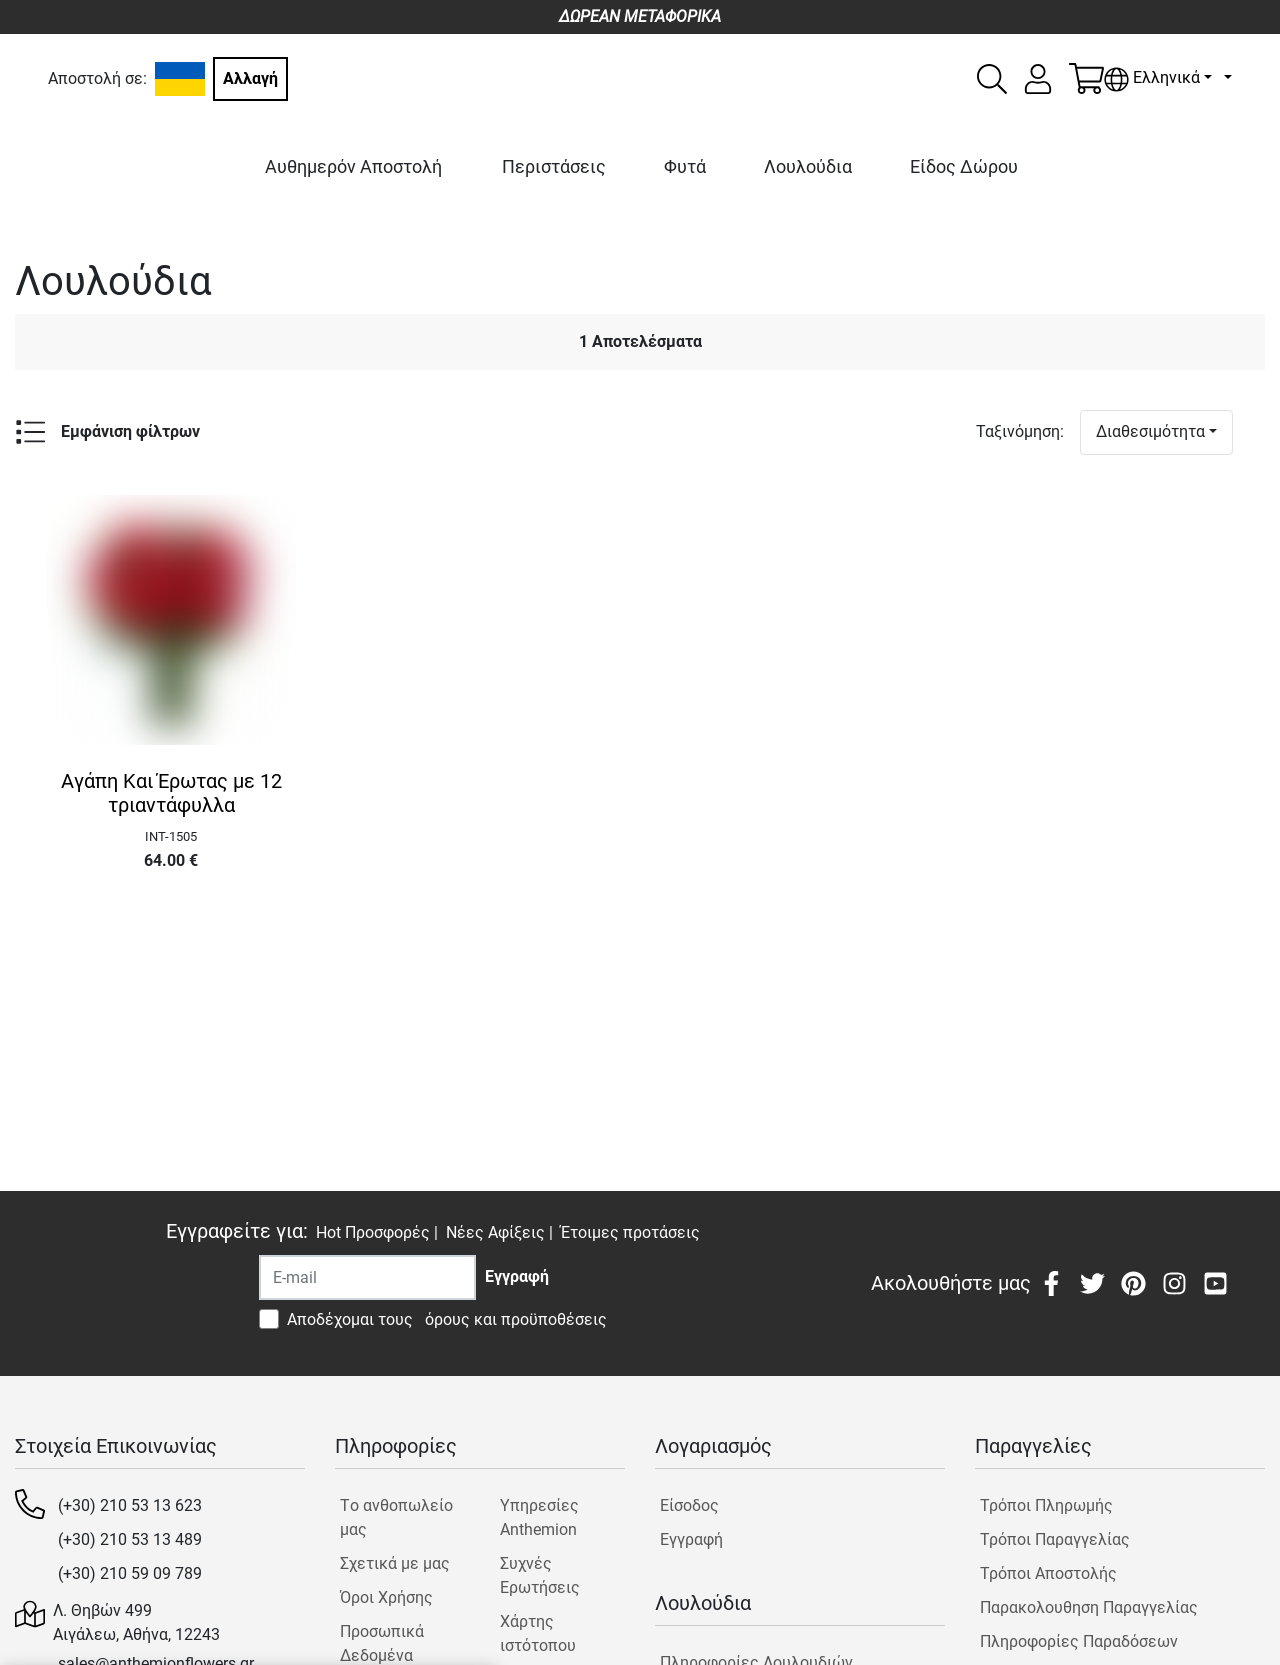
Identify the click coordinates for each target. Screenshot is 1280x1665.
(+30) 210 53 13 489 (130, 1539)
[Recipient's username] (367, 1277)
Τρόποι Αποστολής (1048, 1573)
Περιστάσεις (554, 166)
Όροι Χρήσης (386, 1597)
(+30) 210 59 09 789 (130, 1573)
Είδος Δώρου (964, 166)
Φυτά (685, 166)
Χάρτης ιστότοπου (538, 1633)
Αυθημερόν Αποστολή (353, 166)
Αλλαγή (250, 78)
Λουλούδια (808, 166)
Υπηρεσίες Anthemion (539, 1517)
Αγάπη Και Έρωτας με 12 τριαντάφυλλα (171, 793)
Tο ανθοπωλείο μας (396, 1517)
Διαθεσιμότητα (1150, 431)
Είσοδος (689, 1505)
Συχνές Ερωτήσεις (540, 1575)
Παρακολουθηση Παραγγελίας (1089, 1607)
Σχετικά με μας (395, 1563)
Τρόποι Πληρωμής (1046, 1505)
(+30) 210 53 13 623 (130, 1505)
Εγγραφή (691, 1539)
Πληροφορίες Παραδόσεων (1079, 1641)
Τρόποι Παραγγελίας (1055, 1539)
